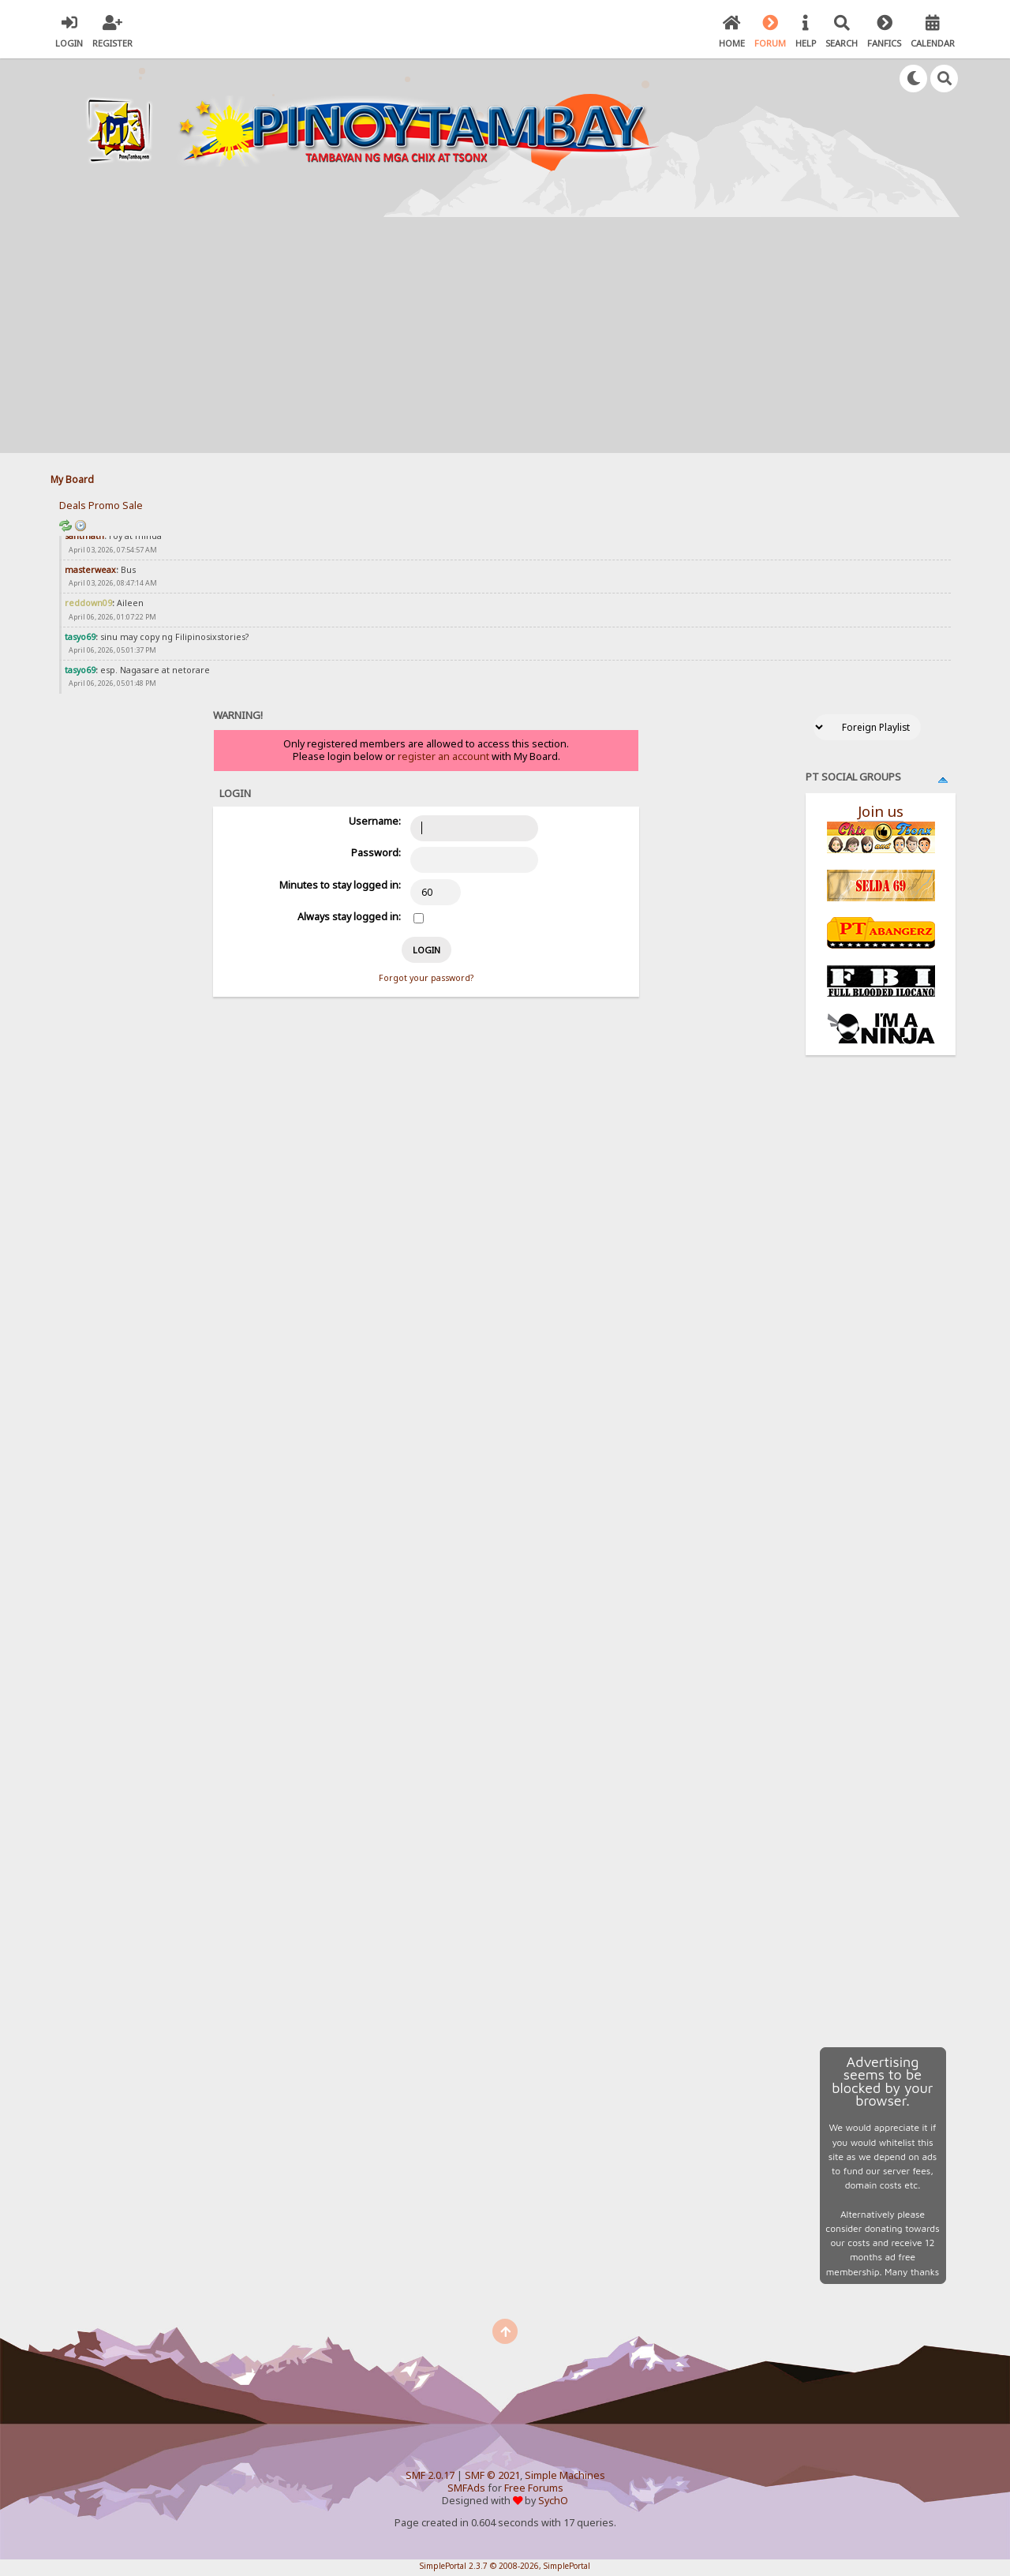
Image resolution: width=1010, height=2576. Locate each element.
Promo (104, 505)
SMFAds (466, 2488)
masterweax (90, 569)
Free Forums (533, 2488)
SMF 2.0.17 (430, 2475)
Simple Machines (565, 2475)
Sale (132, 505)
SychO (553, 2500)
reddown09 (88, 602)
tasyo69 (80, 636)
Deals (72, 505)
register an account (443, 756)
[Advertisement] (505, 334)
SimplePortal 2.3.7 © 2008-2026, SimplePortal (505, 2565)
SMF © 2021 (492, 2475)
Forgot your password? (426, 977)
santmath (84, 535)
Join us (880, 811)
